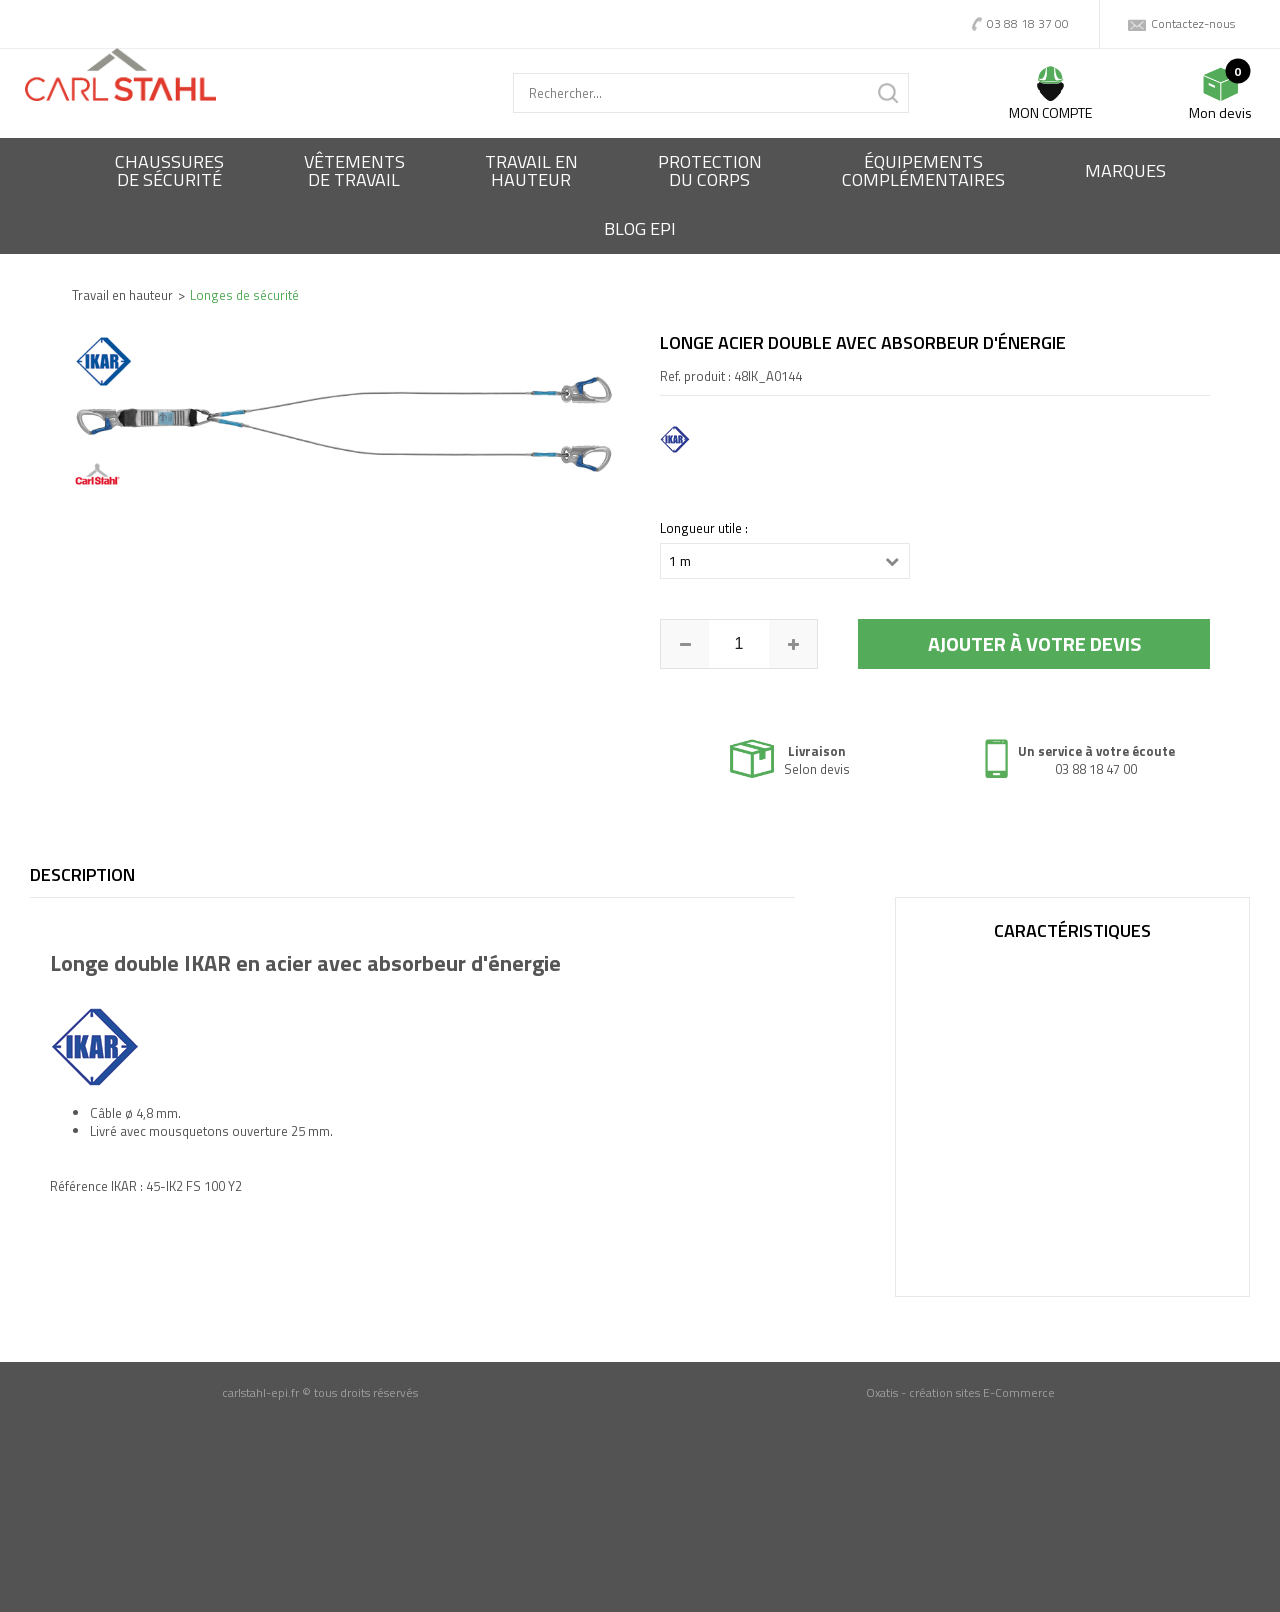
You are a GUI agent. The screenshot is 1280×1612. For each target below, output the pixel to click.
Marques (1125, 170)
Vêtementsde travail (354, 170)
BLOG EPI (640, 228)
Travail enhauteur (531, 170)
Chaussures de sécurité (169, 170)
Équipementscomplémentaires (923, 170)
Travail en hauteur (122, 295)
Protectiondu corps (710, 170)
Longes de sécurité (244, 295)
